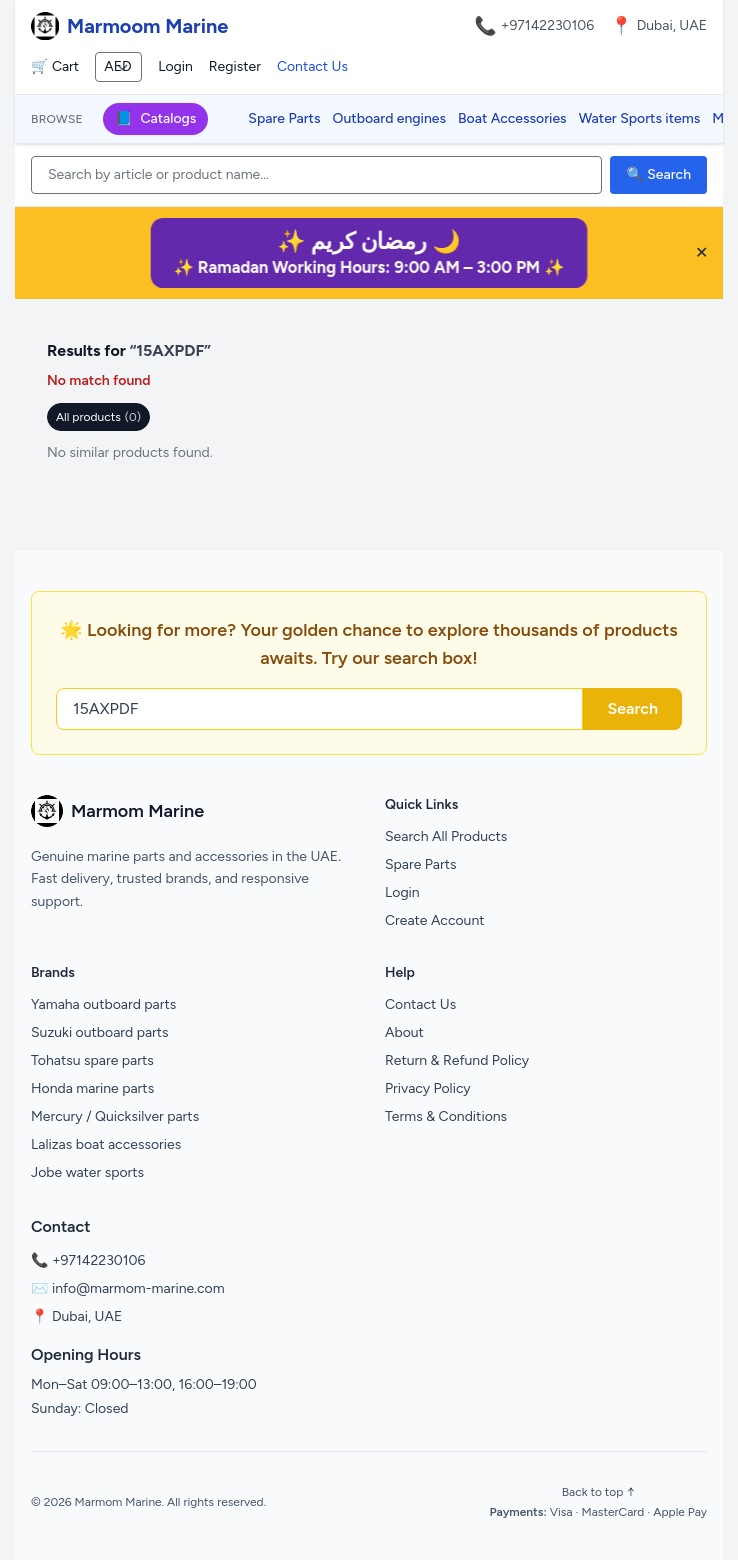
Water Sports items (640, 118)
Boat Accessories (512, 118)
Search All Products (446, 836)
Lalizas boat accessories (106, 1144)
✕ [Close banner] (701, 252)
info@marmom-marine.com (138, 1288)
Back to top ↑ (598, 1492)
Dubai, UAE (87, 1316)
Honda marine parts (92, 1088)
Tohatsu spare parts (92, 1060)
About (404, 1032)
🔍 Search (658, 174)
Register (235, 66)
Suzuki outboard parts (100, 1032)
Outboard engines (389, 118)
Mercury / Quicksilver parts (115, 1116)
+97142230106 (548, 25)
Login (175, 66)
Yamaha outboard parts (103, 1004)
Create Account (435, 920)
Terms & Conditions (446, 1116)
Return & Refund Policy (457, 1060)
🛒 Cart (55, 66)
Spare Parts (284, 118)
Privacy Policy (428, 1088)
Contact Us (312, 66)
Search (632, 708)
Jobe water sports (87, 1172)
